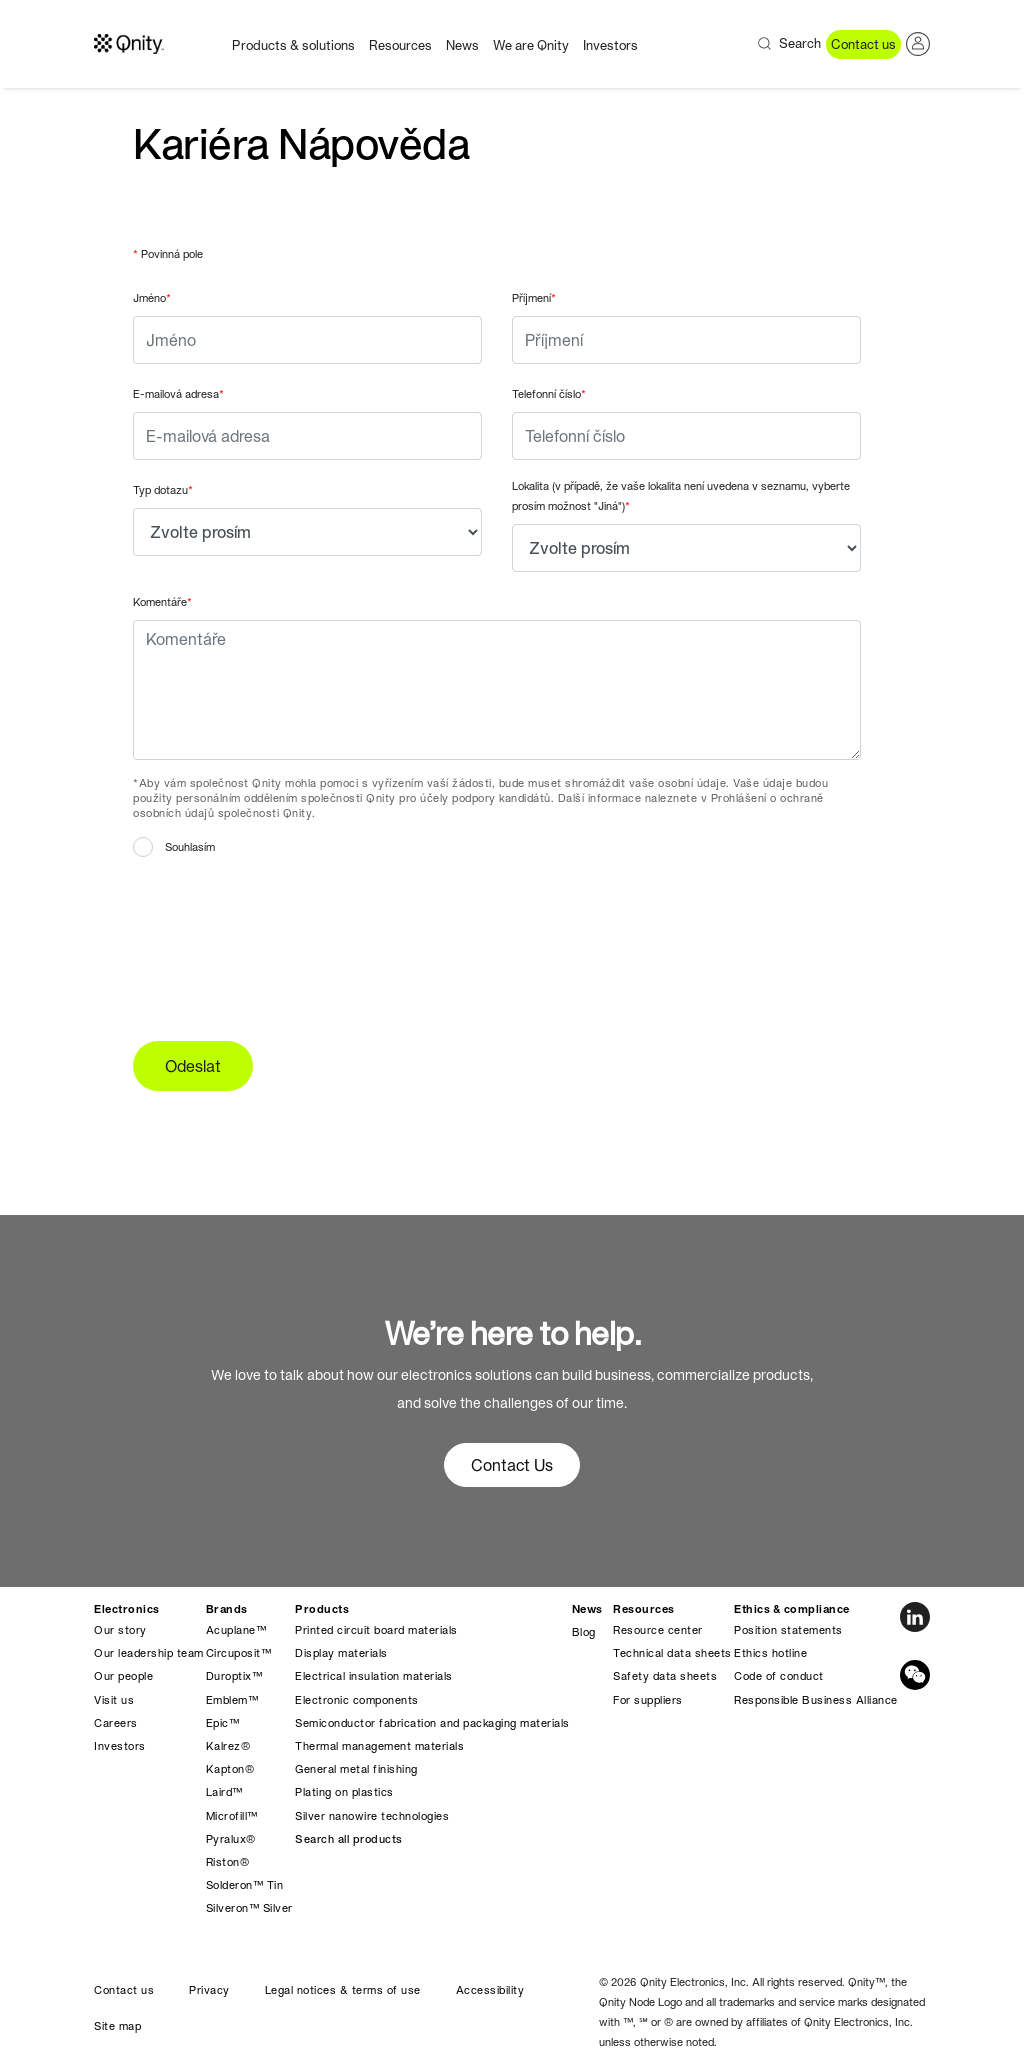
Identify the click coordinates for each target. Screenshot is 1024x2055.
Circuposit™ (239, 1653)
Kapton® (230, 1769)
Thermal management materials (379, 1746)
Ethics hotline (770, 1653)
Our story (120, 1630)
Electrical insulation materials (374, 1676)
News (462, 45)
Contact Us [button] (512, 1465)
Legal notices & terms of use (343, 1990)
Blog (584, 1632)
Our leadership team (149, 1653)
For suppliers (648, 1700)
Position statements (788, 1630)
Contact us (863, 44)
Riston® (228, 1862)
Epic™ (223, 1723)
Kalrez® (228, 1746)
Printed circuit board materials (376, 1630)
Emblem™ (232, 1700)
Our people (123, 1676)
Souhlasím (190, 847)
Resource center (658, 1630)
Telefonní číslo (549, 394)
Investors (610, 45)
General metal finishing (356, 1769)
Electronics (127, 1609)
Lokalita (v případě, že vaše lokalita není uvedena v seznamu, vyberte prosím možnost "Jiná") (681, 496)
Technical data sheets (672, 1653)
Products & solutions (293, 45)
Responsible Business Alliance (816, 1700)
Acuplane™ (236, 1630)
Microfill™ (232, 1816)
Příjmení (534, 298)
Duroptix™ (234, 1676)
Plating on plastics (344, 1792)
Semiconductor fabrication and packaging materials (432, 1723)
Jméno (152, 298)
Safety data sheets (665, 1676)
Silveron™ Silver (249, 1908)
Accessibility (490, 1990)
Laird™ (224, 1792)
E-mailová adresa (178, 394)
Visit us (114, 1700)
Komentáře (162, 602)
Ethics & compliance (792, 1609)
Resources (400, 45)
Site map (117, 2026)
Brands (227, 1609)
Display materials (341, 1653)
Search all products (349, 1839)
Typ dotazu (163, 490)
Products (322, 1609)
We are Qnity (531, 45)
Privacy (209, 1990)
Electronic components (357, 1700)
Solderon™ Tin (245, 1885)
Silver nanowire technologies (372, 1816)
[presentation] (285, 944)
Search (800, 43)
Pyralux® (231, 1839)
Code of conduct (779, 1676)
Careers (116, 1723)
